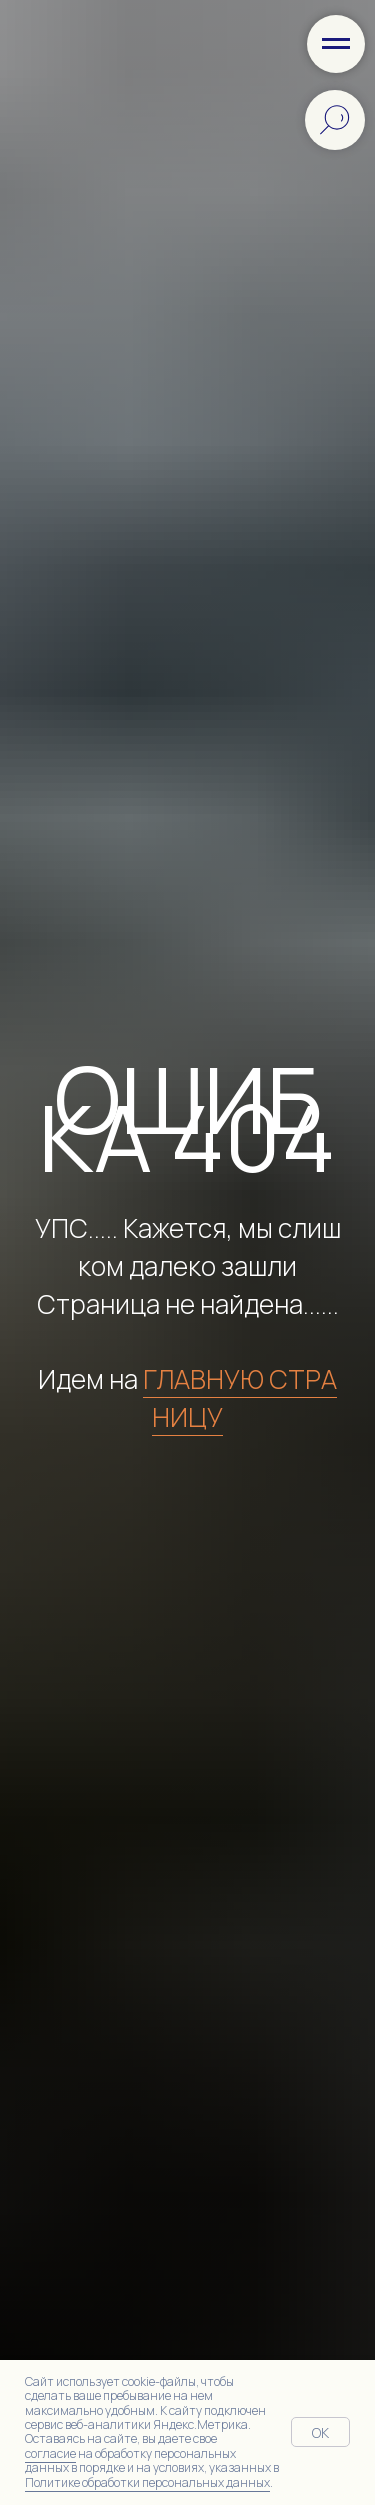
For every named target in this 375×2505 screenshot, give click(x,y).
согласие (50, 2453)
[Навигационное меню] (336, 44)
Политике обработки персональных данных (147, 2482)
